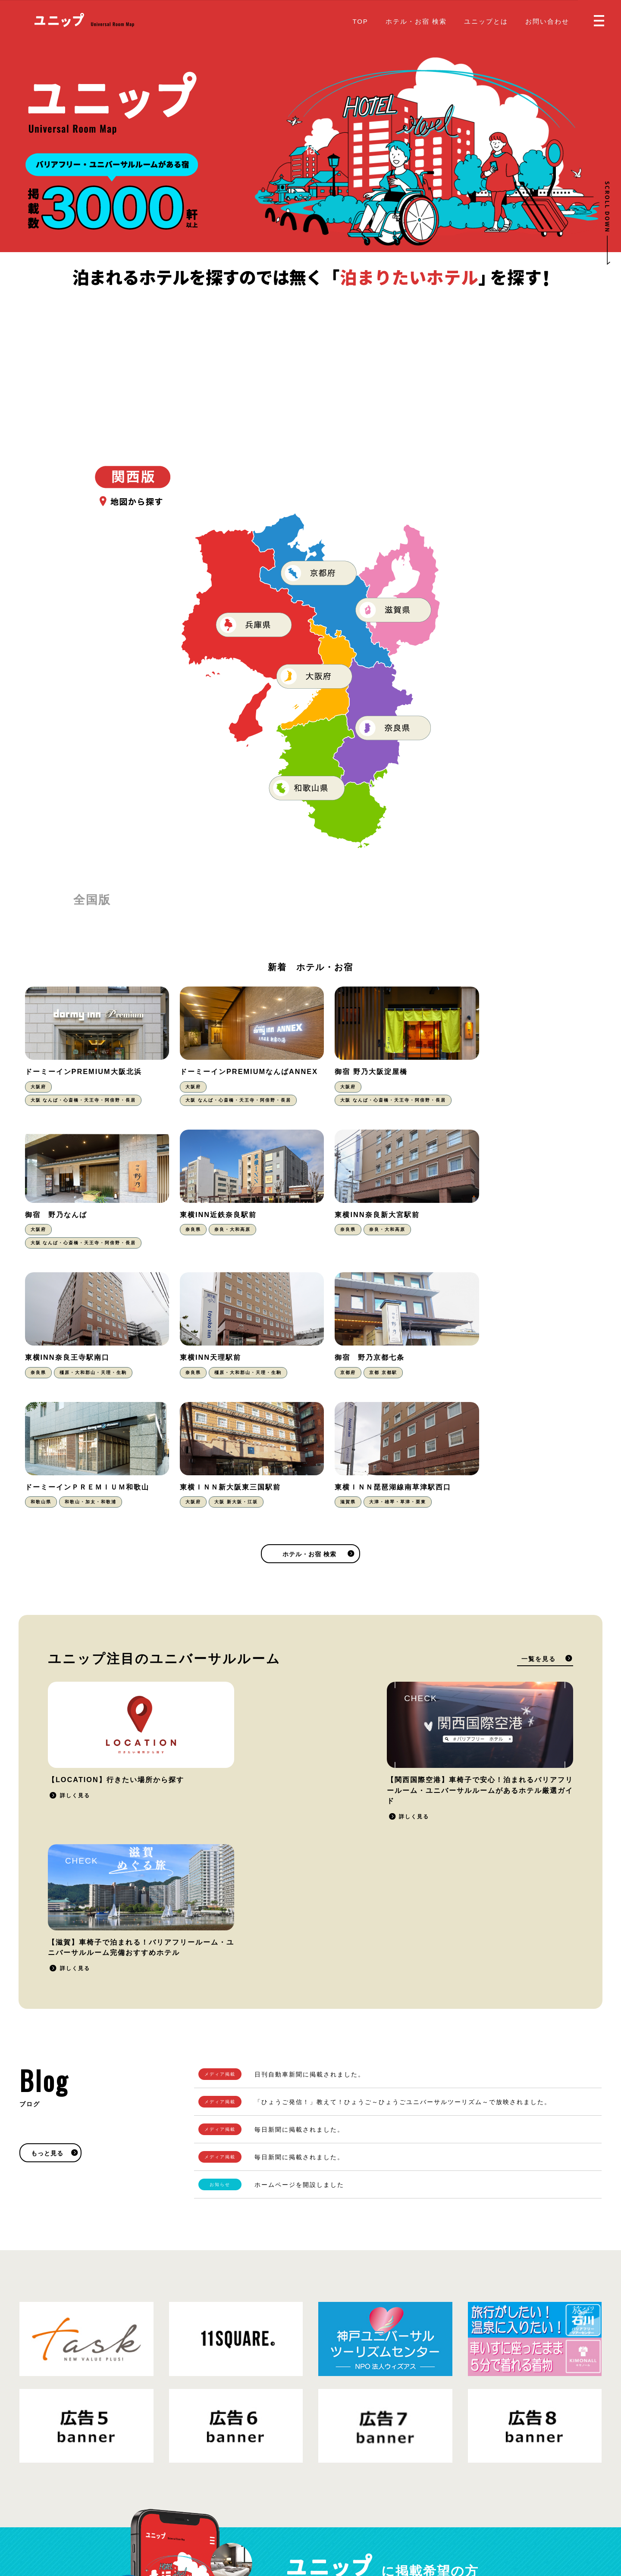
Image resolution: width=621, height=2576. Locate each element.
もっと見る (47, 1869)
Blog (325, 2511)
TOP (360, 21)
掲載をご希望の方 (468, 2323)
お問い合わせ (547, 21)
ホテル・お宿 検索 (416, 21)
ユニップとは (486, 21)
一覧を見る (538, 1527)
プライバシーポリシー (112, 2519)
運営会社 (162, 2519)
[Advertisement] (310, 354)
